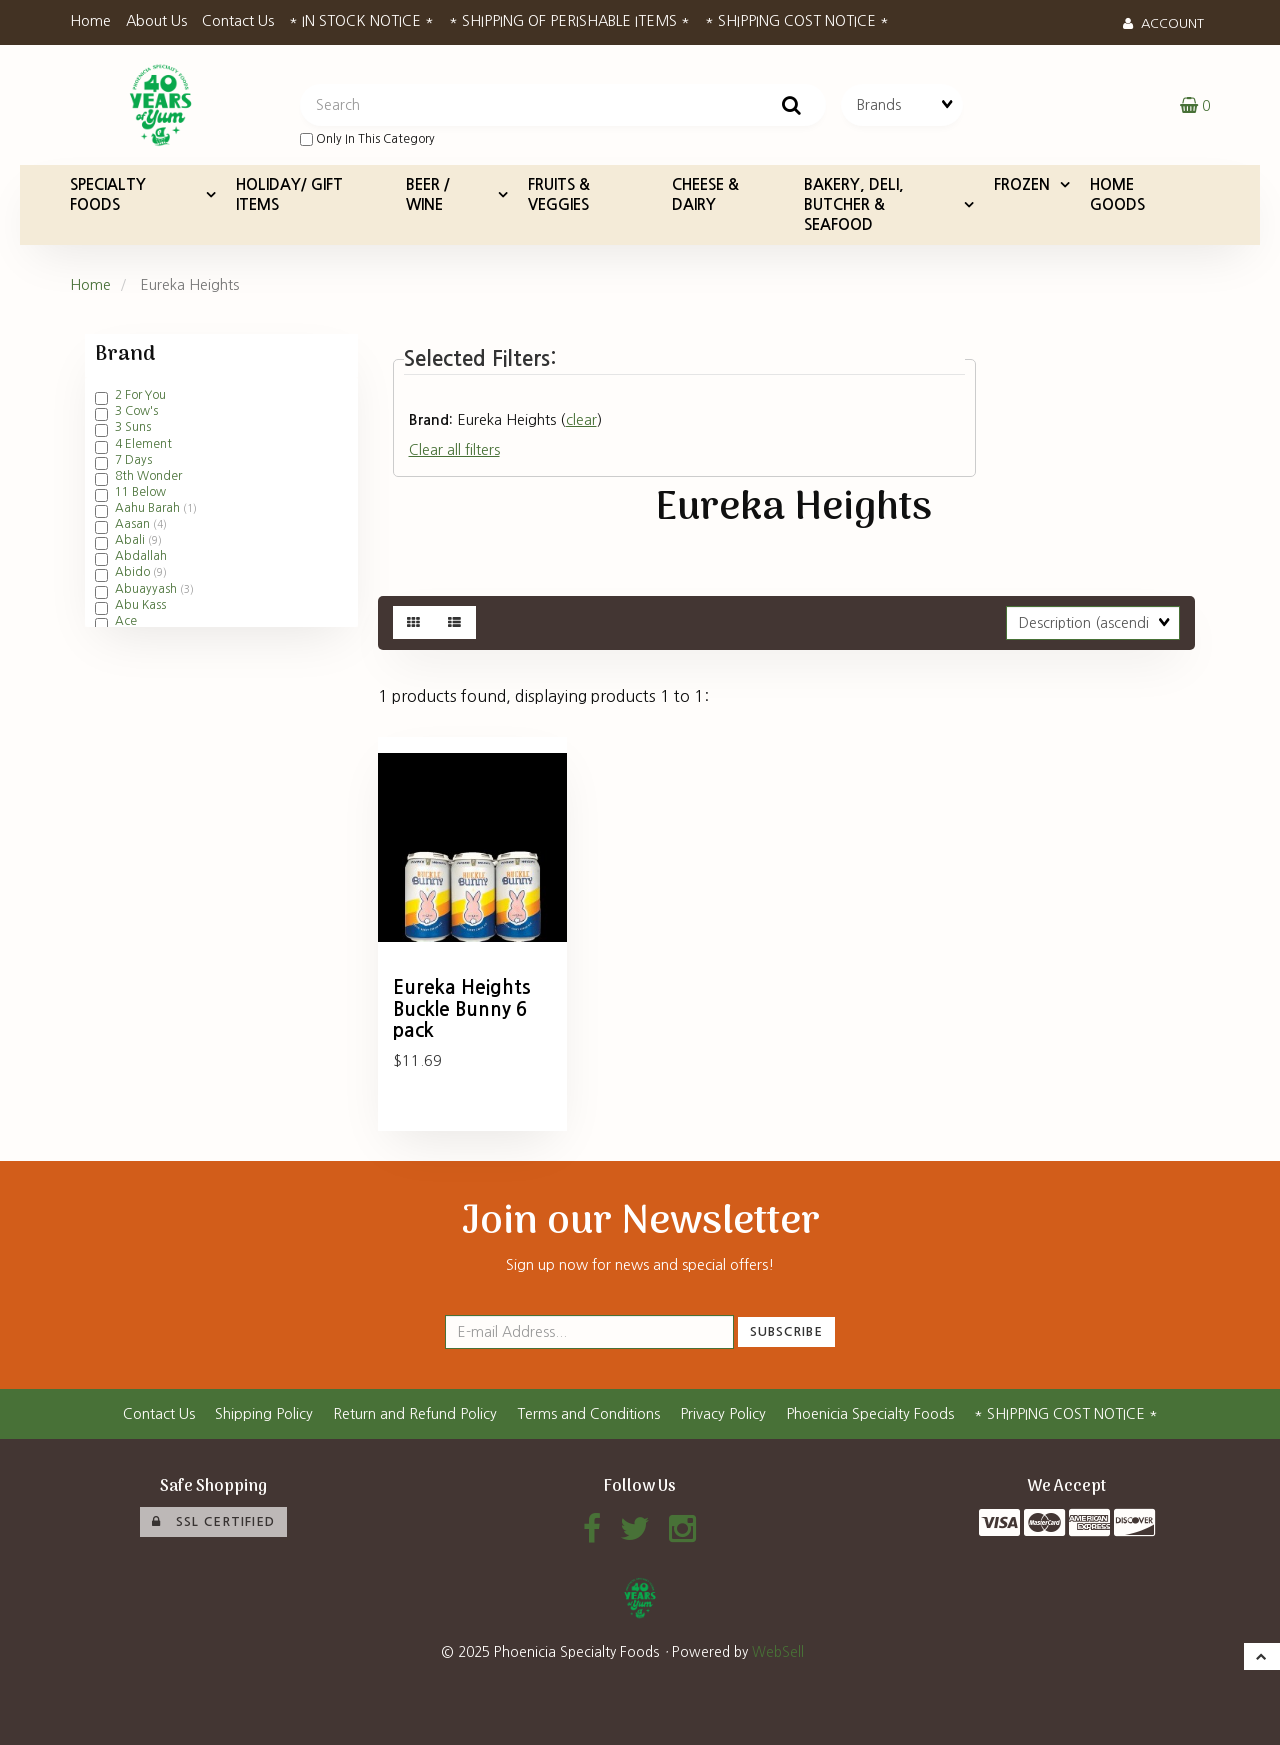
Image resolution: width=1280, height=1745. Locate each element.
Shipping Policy (264, 1414)
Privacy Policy (723, 1414)
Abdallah (141, 556)
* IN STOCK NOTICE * (361, 21)
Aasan (134, 524)
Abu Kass (140, 605)
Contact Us (238, 21)
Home (90, 21)
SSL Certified (213, 1522)
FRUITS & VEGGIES (559, 194)
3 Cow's (136, 411)
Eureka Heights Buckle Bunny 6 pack (462, 1008)
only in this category (367, 139)
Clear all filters (454, 450)
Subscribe (786, 1331)
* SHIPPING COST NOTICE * (797, 21)
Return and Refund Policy (415, 1414)
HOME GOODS (1117, 194)
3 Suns (133, 427)
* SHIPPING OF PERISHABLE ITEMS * (569, 21)
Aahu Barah (149, 508)
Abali (131, 540)
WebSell (778, 1652)
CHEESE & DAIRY (705, 194)
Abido (134, 572)
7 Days (133, 460)
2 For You (140, 395)
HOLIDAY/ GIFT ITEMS (289, 194)
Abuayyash (147, 589)
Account (1163, 23)
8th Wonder (148, 476)
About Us (156, 21)
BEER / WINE (428, 194)
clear (581, 420)
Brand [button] (125, 355)
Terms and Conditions (588, 1414)
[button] (1195, 105)
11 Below (140, 492)
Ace (126, 621)
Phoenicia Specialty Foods (870, 1414)
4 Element (143, 444)
